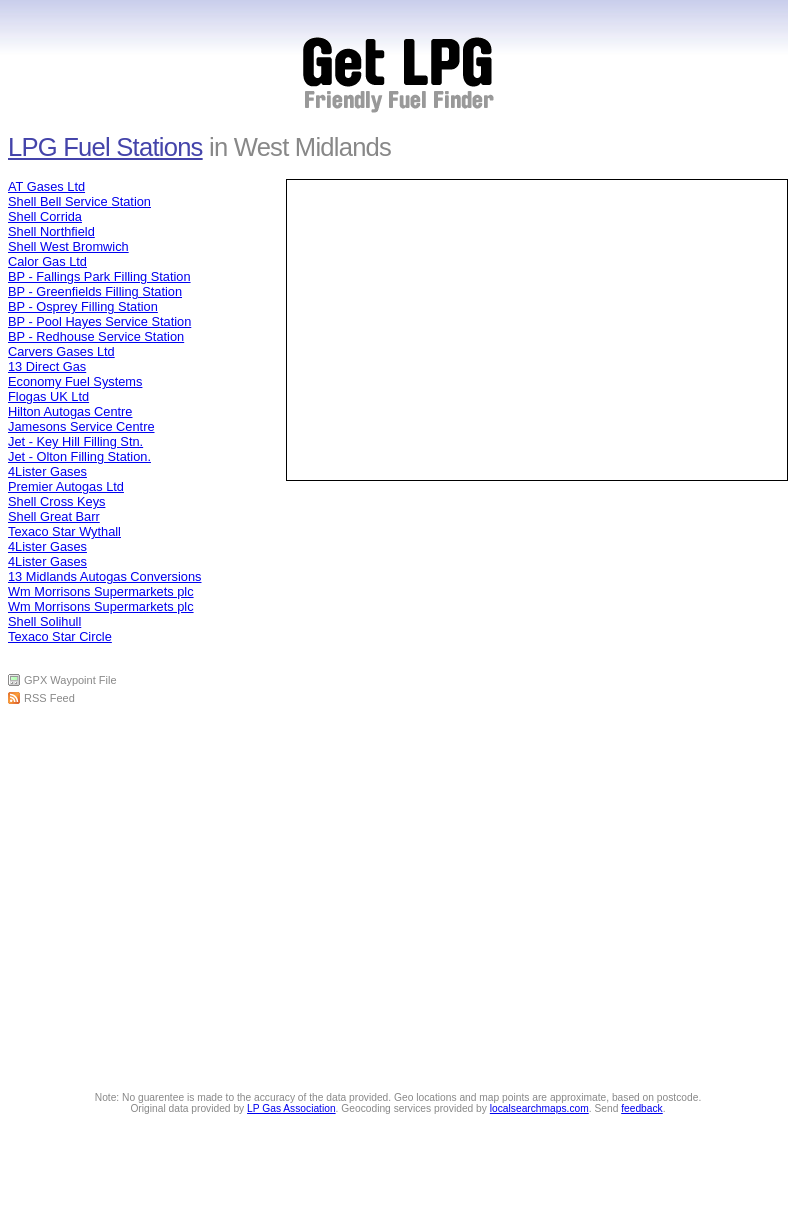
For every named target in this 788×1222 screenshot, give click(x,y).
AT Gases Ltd (46, 186)
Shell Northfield (51, 231)
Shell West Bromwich (68, 246)
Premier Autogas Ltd (66, 486)
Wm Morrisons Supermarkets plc (101, 591)
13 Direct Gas (47, 366)
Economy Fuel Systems (75, 381)
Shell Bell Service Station (79, 201)
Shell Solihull (44, 621)
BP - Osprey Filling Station (83, 306)
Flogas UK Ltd (48, 396)
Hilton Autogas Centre (70, 411)
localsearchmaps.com (539, 1108)
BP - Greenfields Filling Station (95, 291)
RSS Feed (49, 698)
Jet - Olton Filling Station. (79, 456)
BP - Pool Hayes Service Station (99, 321)
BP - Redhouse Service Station (96, 336)
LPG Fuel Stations (105, 147)
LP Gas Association (291, 1108)
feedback (642, 1108)
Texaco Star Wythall (64, 531)
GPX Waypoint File (70, 680)
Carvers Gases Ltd (61, 351)
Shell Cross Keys (56, 501)
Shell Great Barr (54, 516)
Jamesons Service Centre (81, 426)
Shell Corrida (45, 216)
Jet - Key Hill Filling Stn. (75, 441)
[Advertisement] (399, 581)
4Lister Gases (47, 471)
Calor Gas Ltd (47, 261)
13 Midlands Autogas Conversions (105, 576)
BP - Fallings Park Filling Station (99, 276)
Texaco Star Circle (60, 636)
